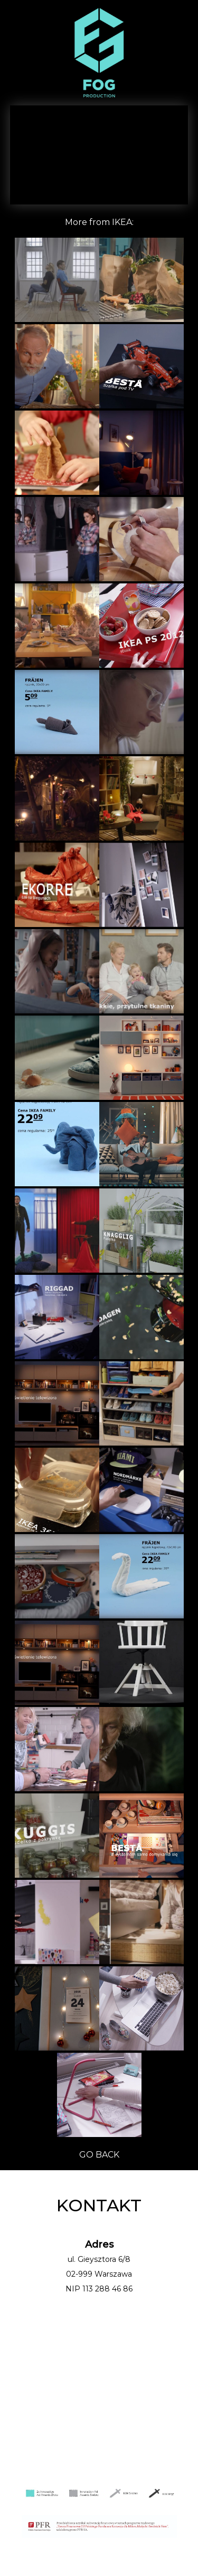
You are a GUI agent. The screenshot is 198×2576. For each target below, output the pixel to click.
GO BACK (99, 2155)
